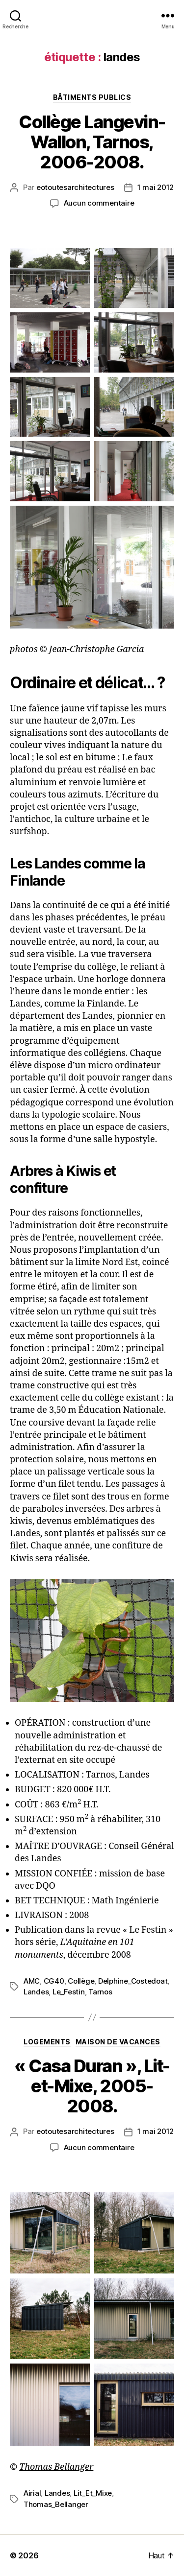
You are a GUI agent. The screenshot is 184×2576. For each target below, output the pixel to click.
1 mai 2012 (155, 187)
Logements (47, 2041)
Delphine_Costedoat (132, 1981)
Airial (32, 2493)
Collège (81, 1981)
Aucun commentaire (99, 203)
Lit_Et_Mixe (93, 2493)
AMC (32, 1981)
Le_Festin (69, 1991)
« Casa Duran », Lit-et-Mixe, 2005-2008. (91, 2086)
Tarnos (100, 1991)
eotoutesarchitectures (75, 187)
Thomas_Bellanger (56, 2504)
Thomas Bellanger (56, 2467)
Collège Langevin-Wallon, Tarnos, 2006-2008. (92, 142)
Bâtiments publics (92, 97)
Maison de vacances (118, 2041)
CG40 (54, 1981)
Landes (36, 1991)
